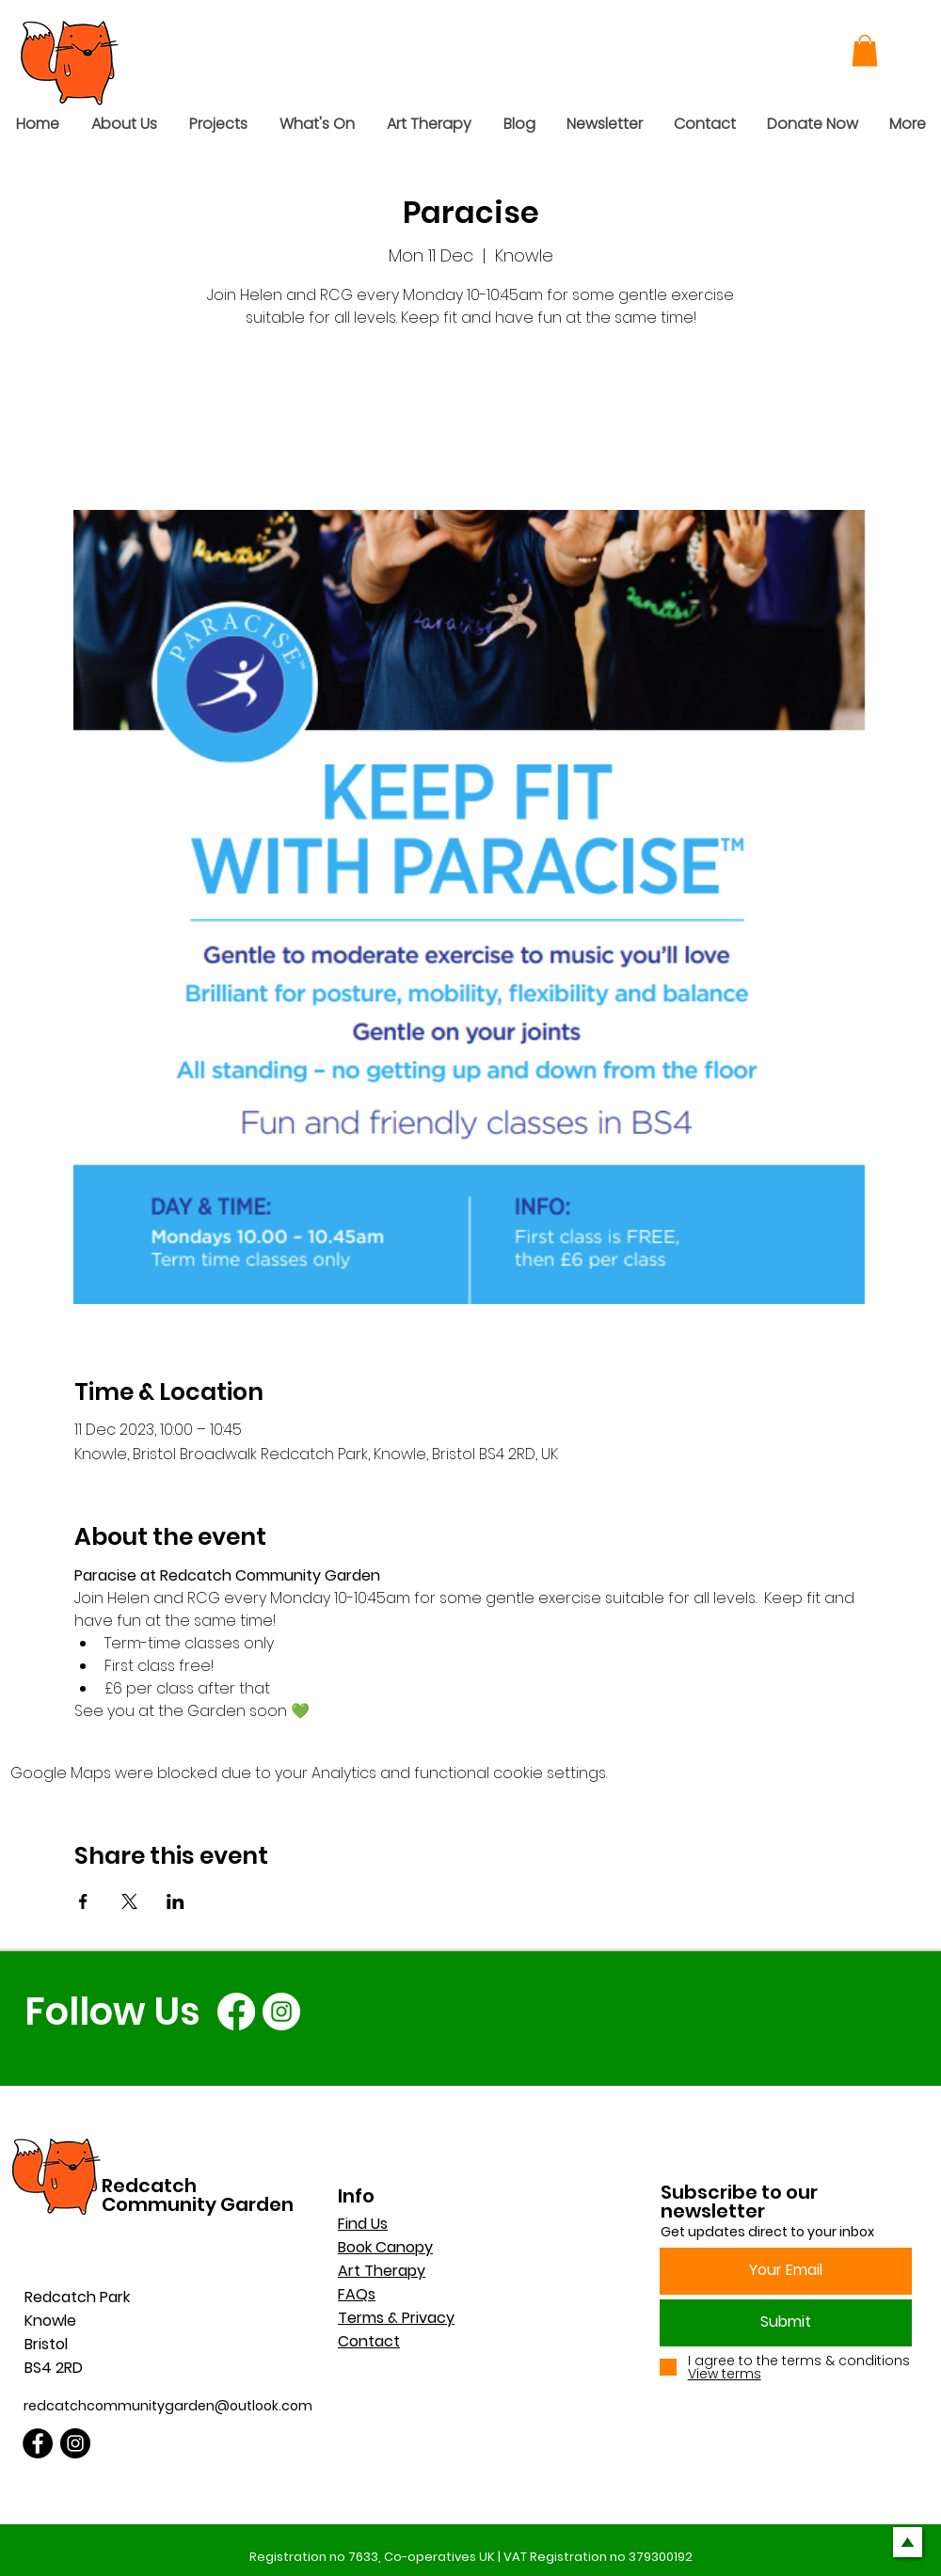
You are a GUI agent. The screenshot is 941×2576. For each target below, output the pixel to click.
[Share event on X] (129, 1901)
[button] (865, 50)
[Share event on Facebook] (83, 1901)
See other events (470, 422)
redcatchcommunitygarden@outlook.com (168, 2405)
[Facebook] (236, 2011)
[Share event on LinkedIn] (175, 1901)
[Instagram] (281, 2011)
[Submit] (786, 2322)
